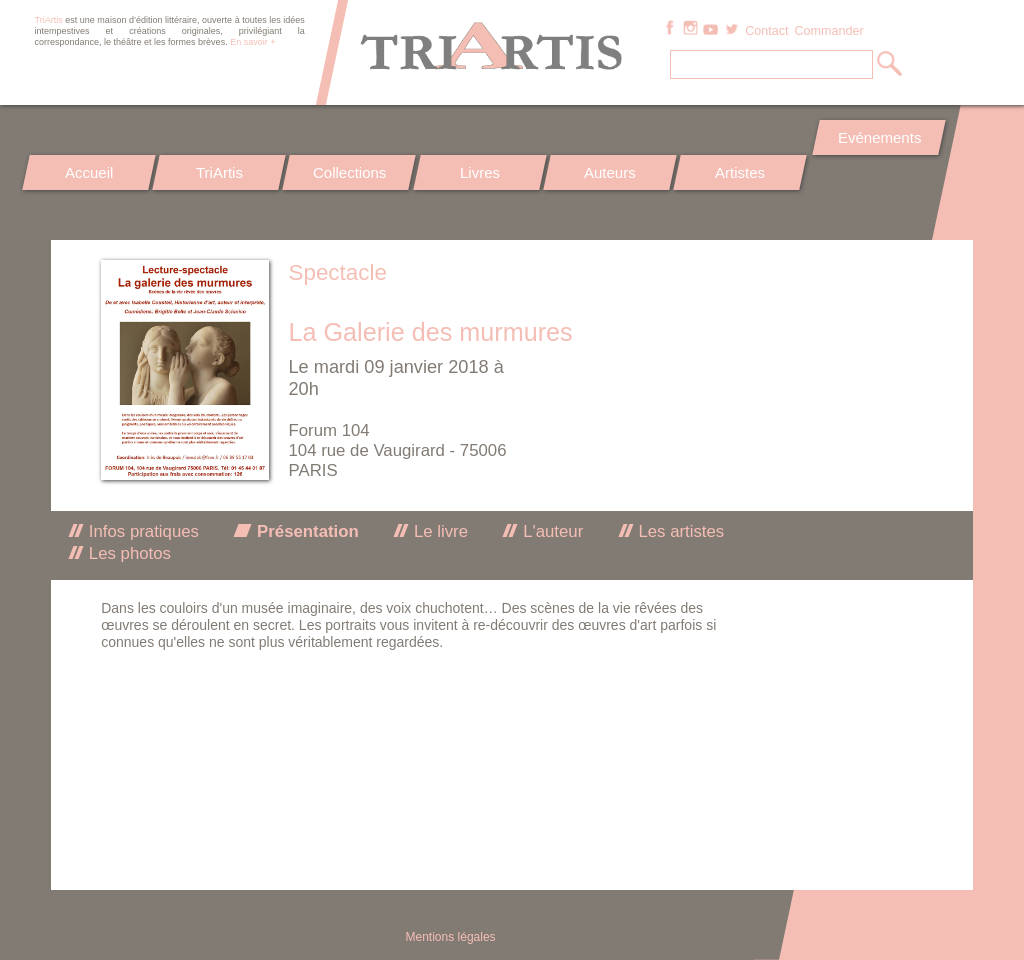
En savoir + (252, 42)
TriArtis (219, 172)
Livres (480, 172)
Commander (828, 31)
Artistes (741, 172)
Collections (349, 172)
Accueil (89, 172)
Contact (766, 31)
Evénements (878, 137)
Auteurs (610, 172)
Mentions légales (451, 937)
